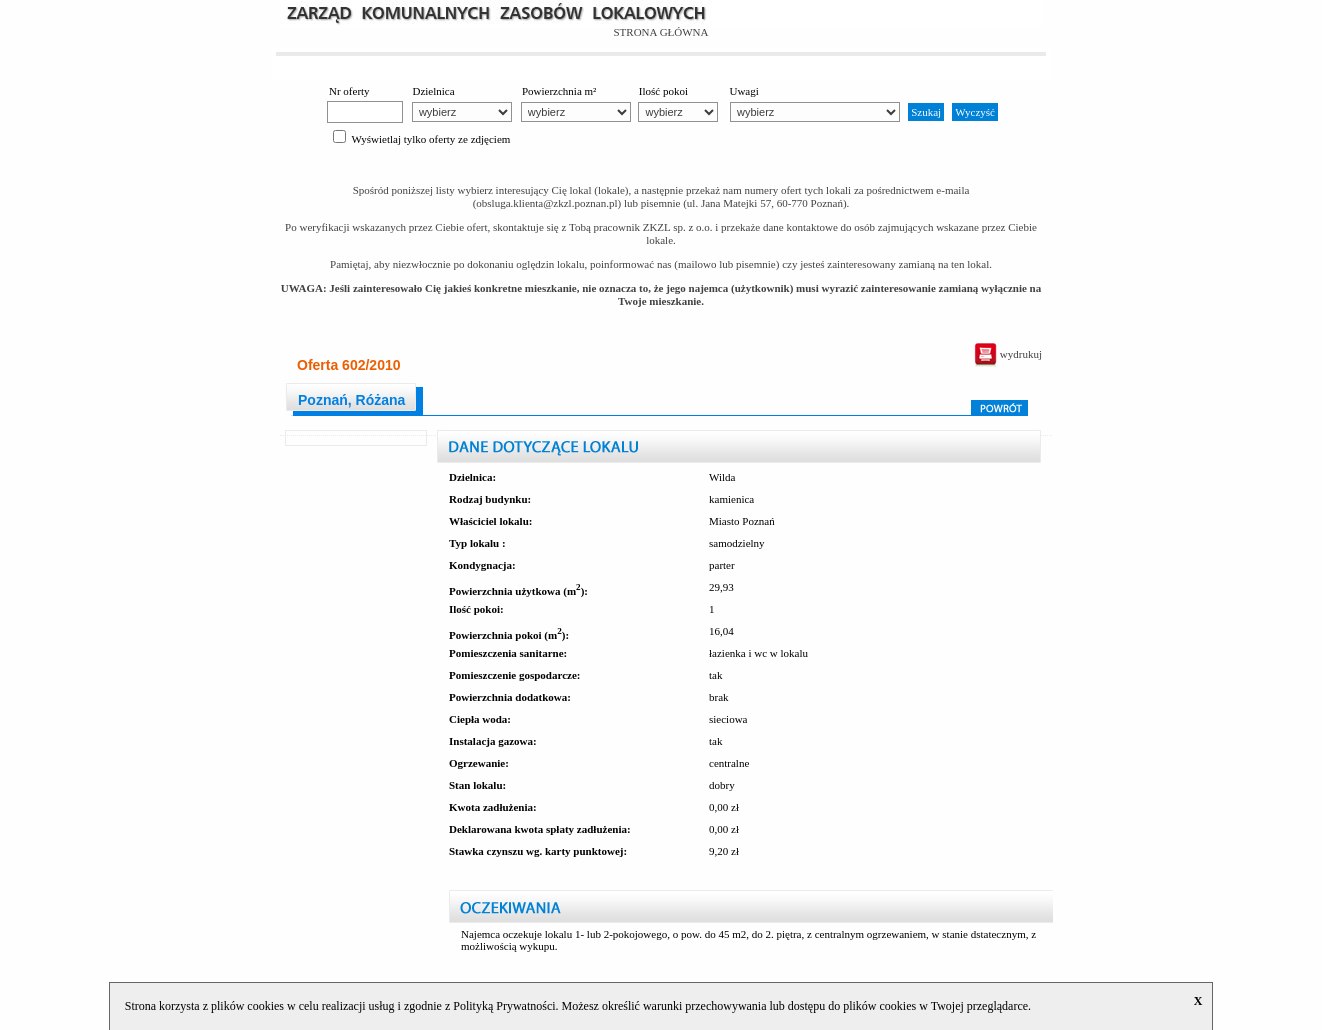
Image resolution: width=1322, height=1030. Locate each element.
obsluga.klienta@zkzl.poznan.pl (546, 203)
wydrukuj (1008, 354)
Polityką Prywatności (504, 1006)
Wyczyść (975, 112)
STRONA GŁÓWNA (660, 32)
